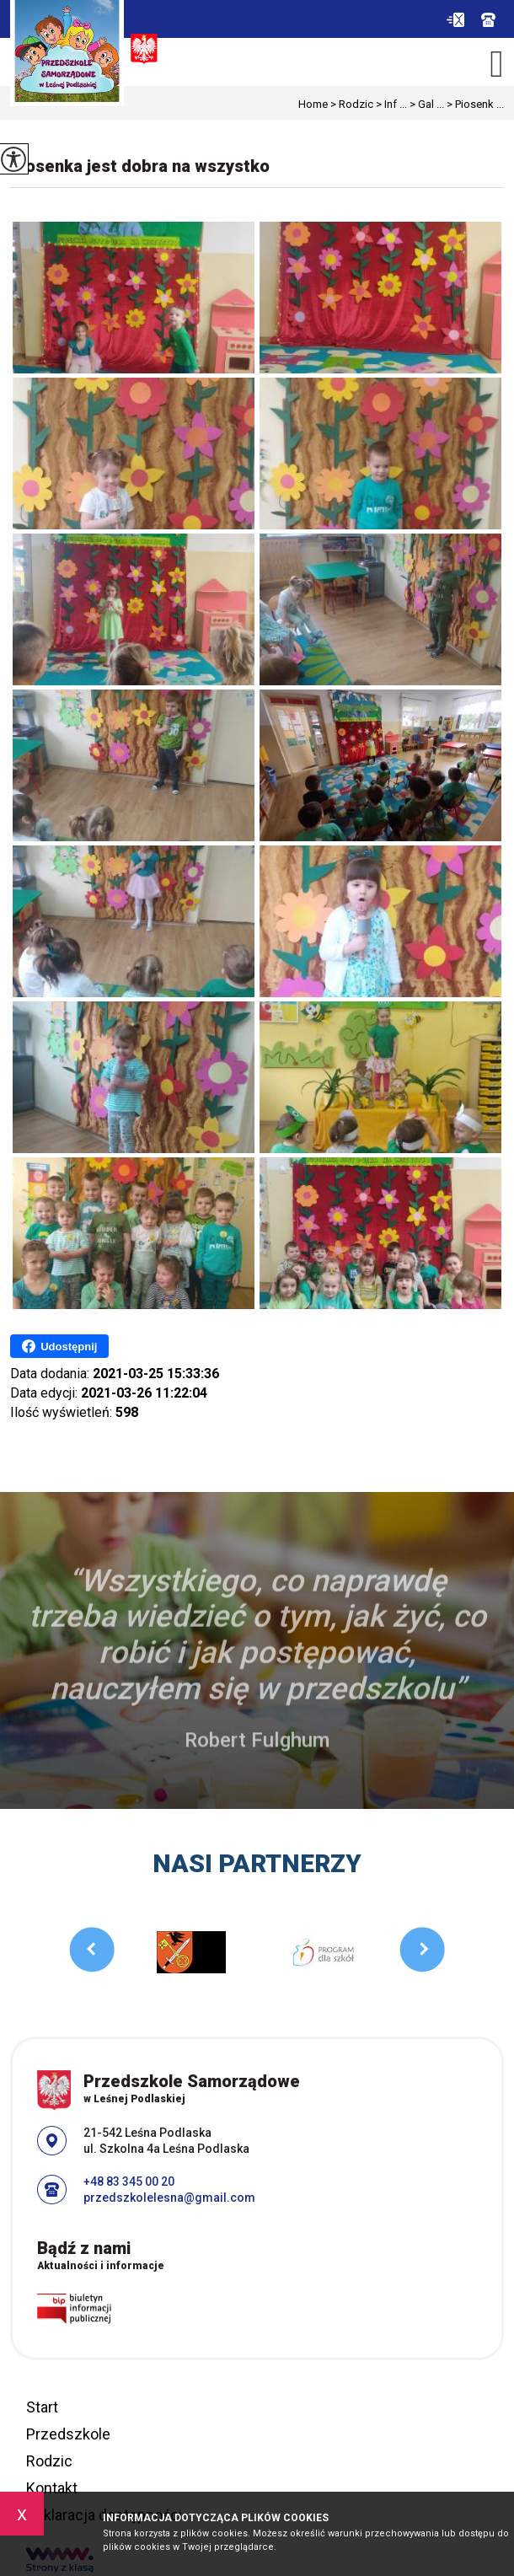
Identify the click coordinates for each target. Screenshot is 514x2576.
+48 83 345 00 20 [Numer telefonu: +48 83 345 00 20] (128, 2181)
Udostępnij (59, 1346)
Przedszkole (68, 2434)
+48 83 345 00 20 (488, 20)
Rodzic (350, 104)
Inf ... (390, 104)
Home (313, 104)
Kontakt (52, 2488)
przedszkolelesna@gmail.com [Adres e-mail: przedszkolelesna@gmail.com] (169, 2197)
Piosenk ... (474, 104)
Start (42, 2407)
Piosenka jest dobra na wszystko (140, 166)
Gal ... (425, 104)
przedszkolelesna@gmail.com (455, 20)
